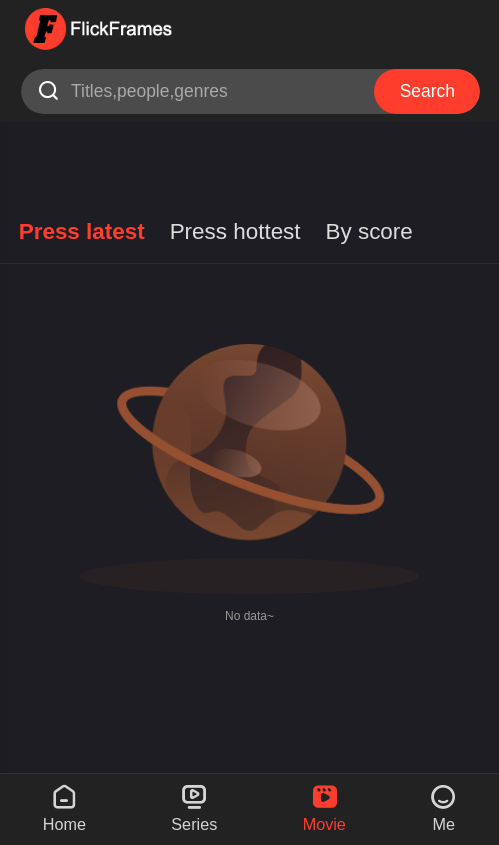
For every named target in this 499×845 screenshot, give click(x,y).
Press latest (82, 231)
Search (427, 91)
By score (369, 231)
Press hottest (235, 231)
